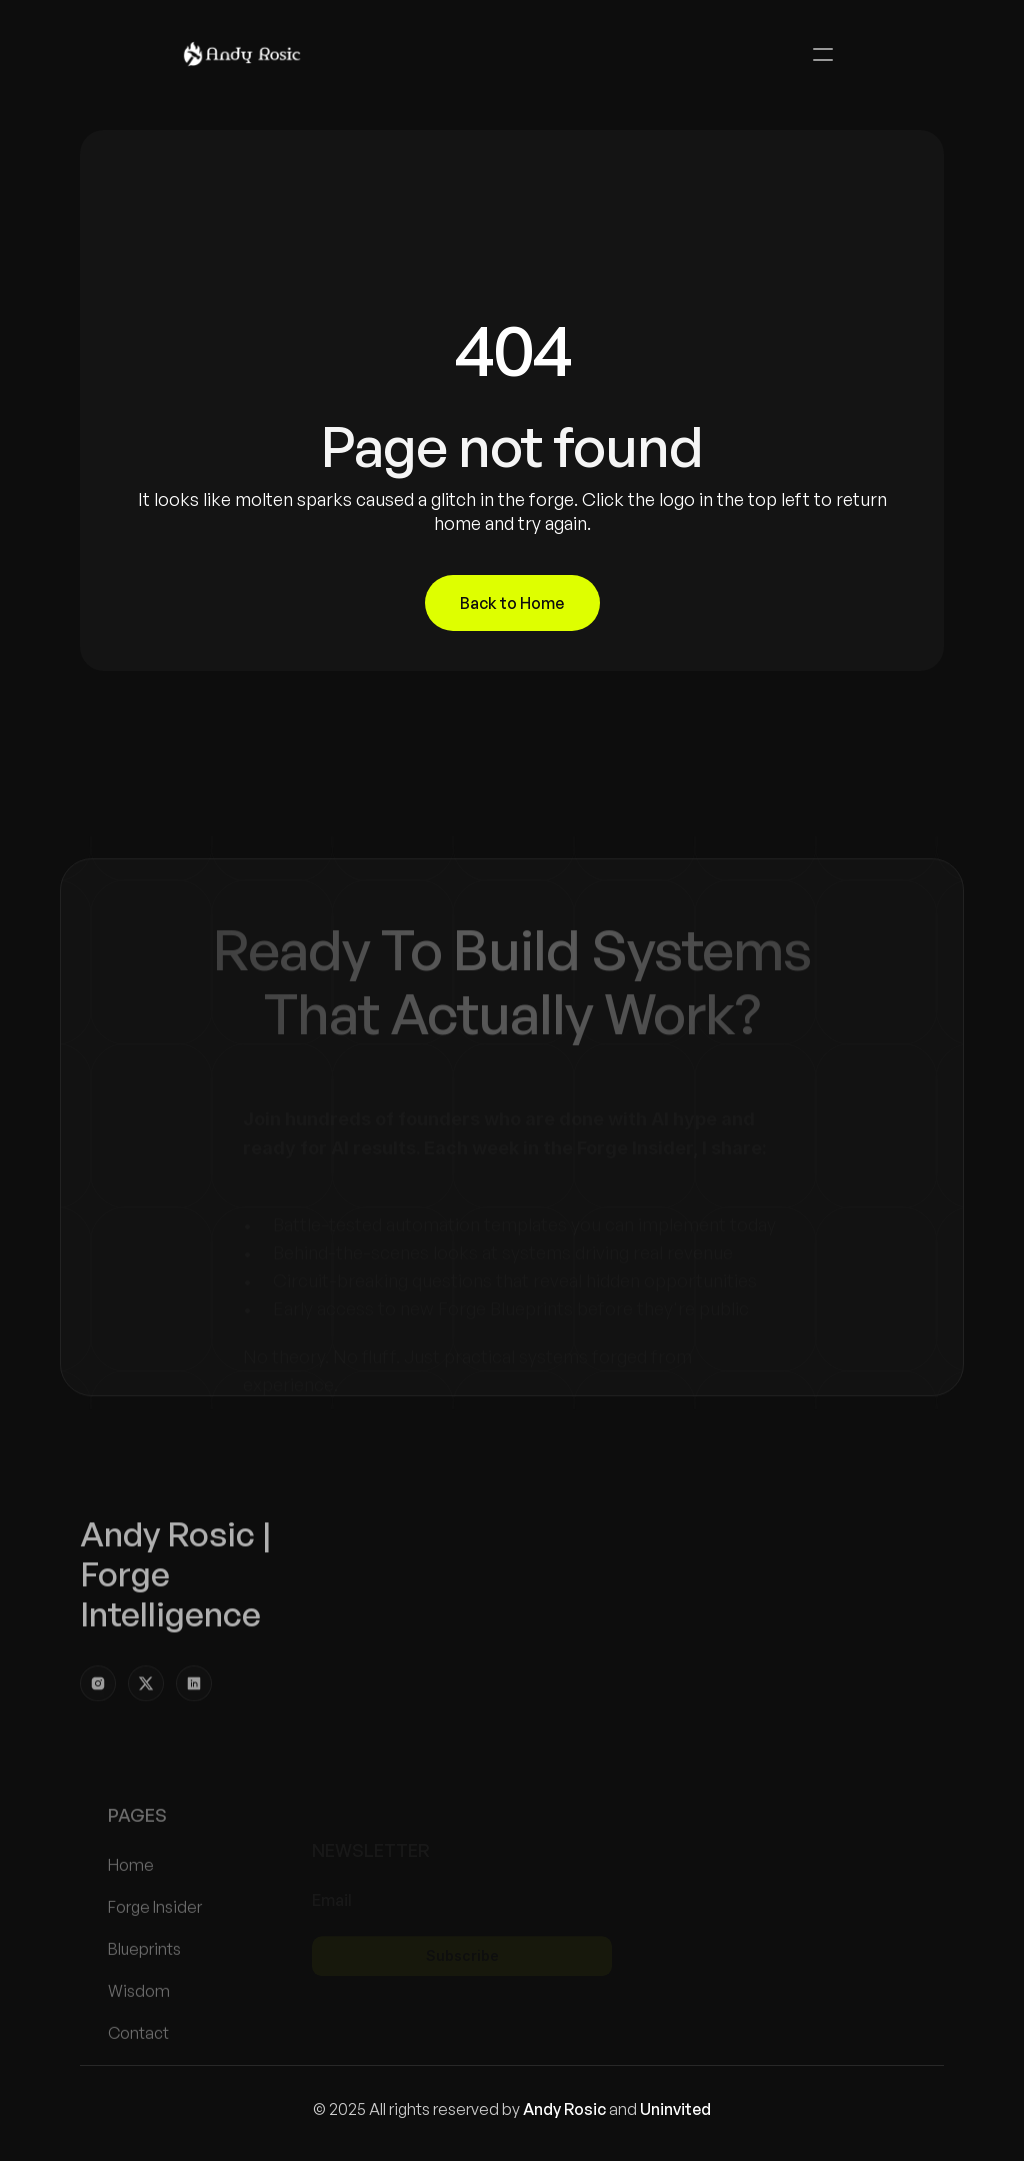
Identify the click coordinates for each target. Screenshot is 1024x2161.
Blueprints (144, 1987)
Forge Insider (155, 1945)
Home (131, 1903)
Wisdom (139, 2029)
